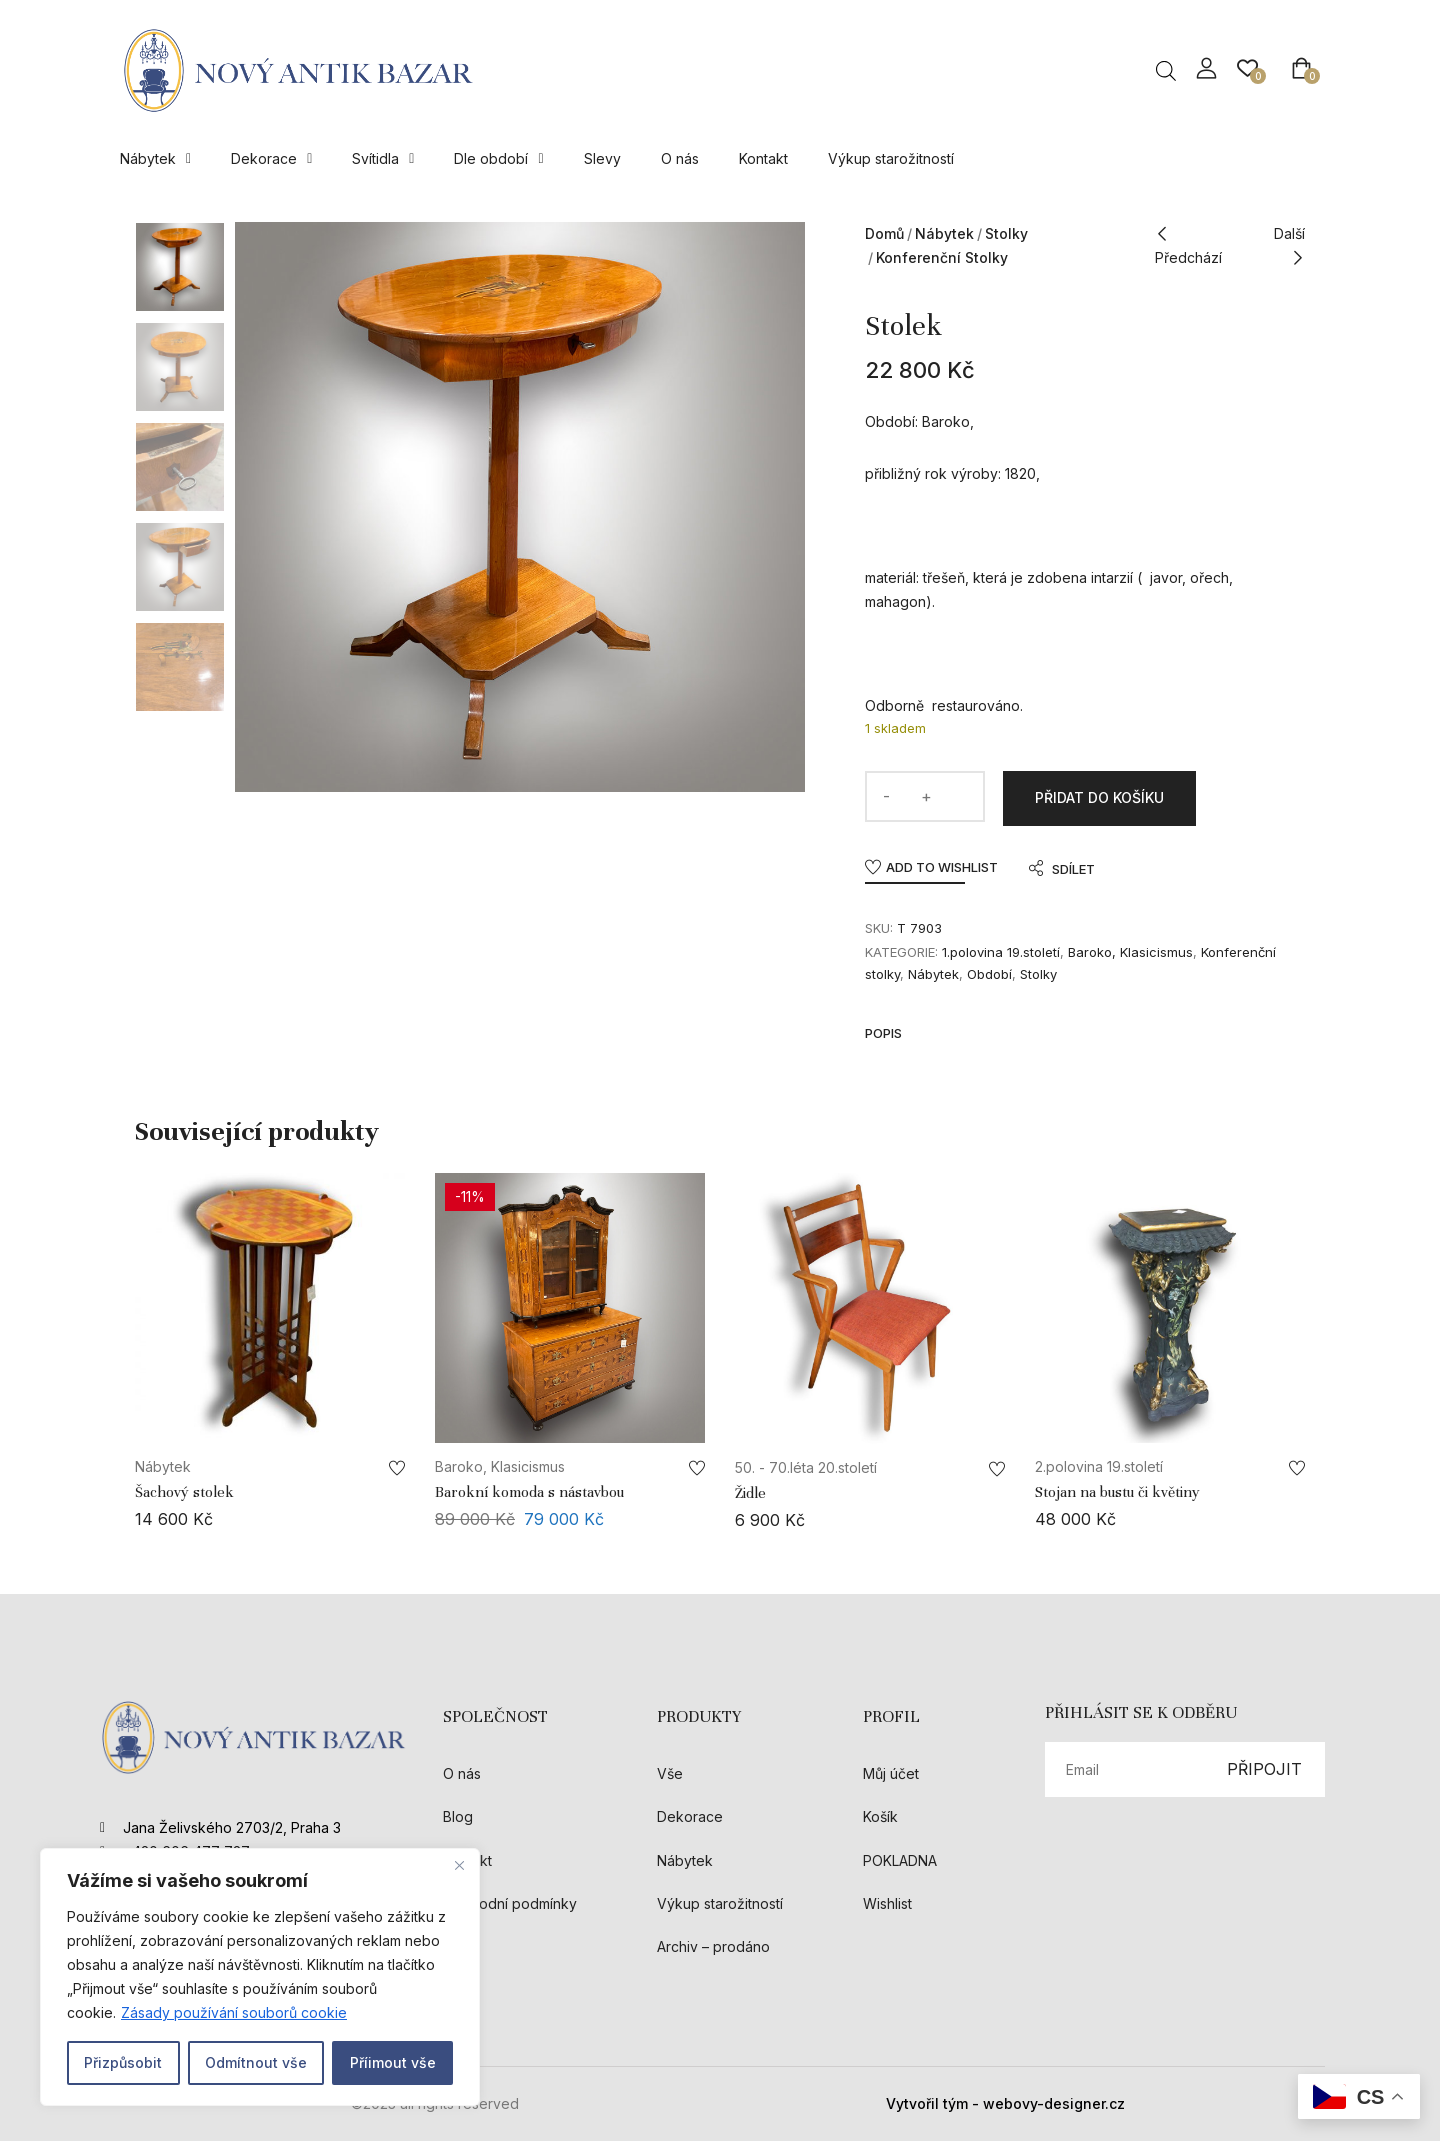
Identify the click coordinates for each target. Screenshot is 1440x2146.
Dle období (498, 159)
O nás (680, 158)
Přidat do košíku (1099, 800)
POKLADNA (900, 1864)
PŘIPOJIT (1264, 1774)
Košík (880, 1821)
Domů (884, 233)
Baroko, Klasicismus (1130, 957)
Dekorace (271, 159)
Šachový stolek (184, 1497)
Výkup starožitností (891, 158)
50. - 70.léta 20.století (806, 1472)
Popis (883, 1038)
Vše (670, 1778)
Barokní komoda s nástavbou (529, 1497)
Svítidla (383, 159)
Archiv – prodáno (713, 1951)
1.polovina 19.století (1001, 957)
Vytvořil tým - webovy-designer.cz (1005, 2108)
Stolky (1006, 233)
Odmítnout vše (256, 2062)
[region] (260, 1977)
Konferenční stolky (942, 257)
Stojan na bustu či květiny (1117, 1497)
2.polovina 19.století (1099, 1471)
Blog (458, 1821)
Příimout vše (393, 2062)
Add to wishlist (942, 872)
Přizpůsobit (123, 2062)
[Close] (459, 1865)
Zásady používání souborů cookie (234, 2012)
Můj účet (891, 1778)
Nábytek (155, 159)
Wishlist (887, 1907)
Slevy (602, 158)
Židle (750, 1498)
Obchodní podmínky (510, 1907)
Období (989, 979)
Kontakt (763, 158)
